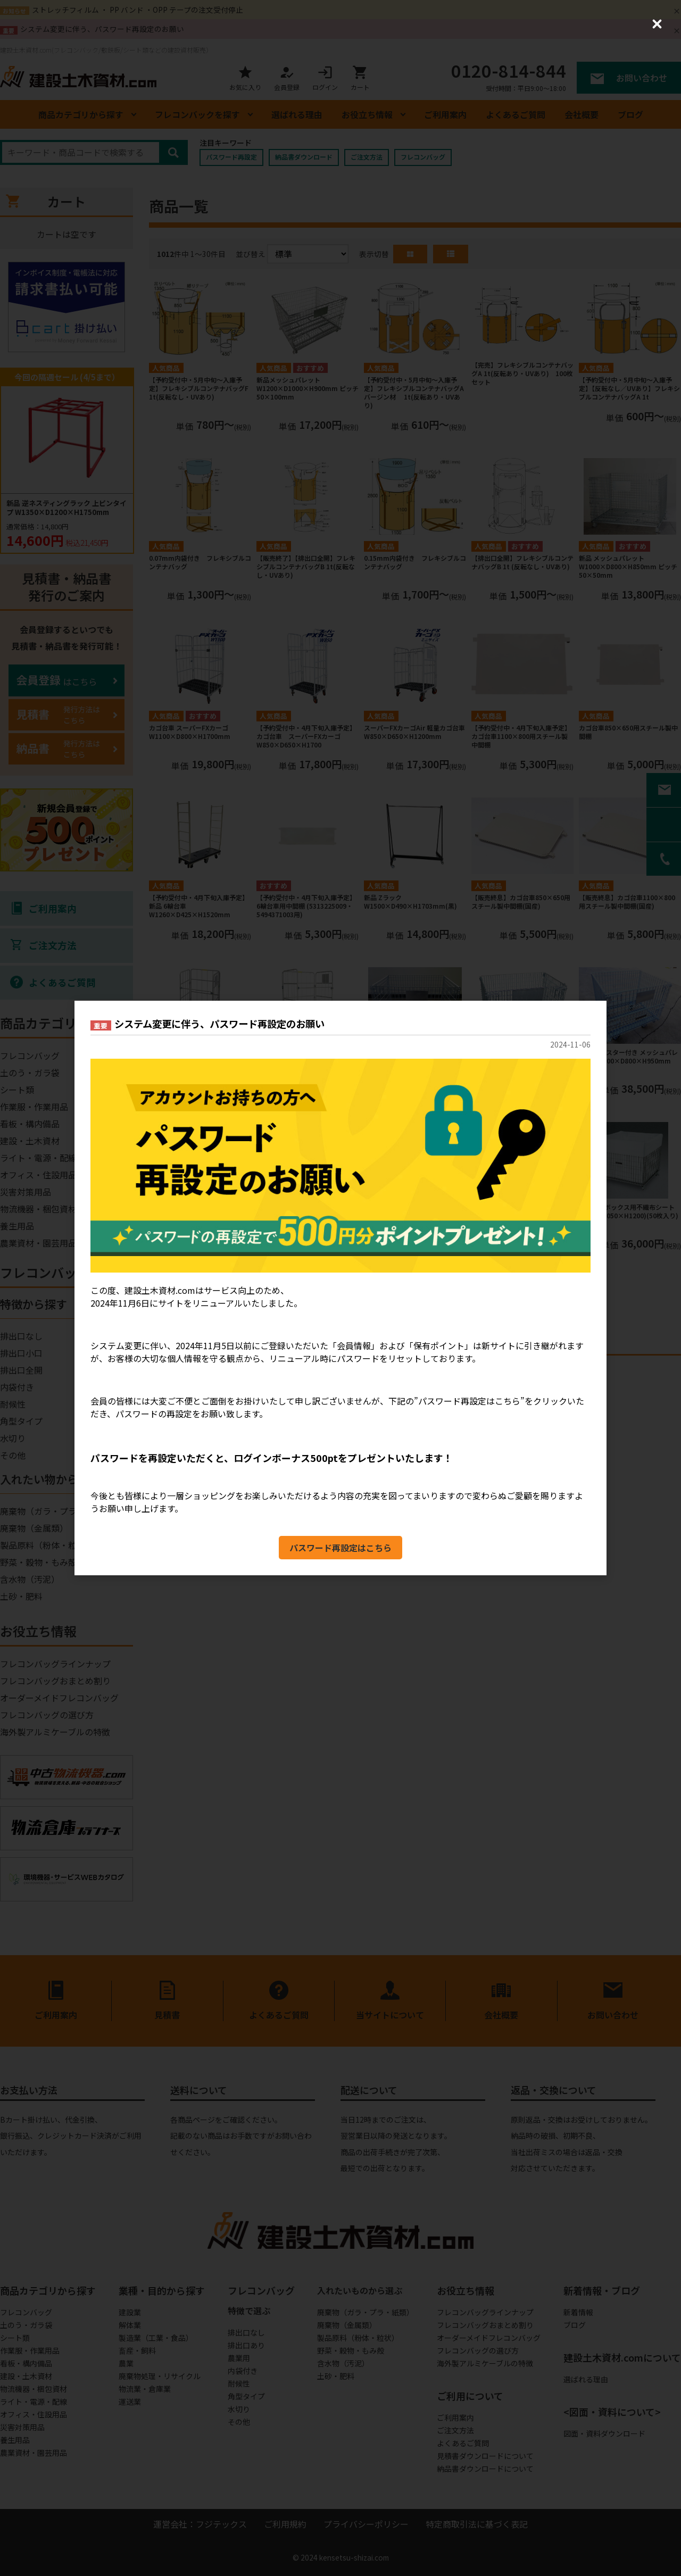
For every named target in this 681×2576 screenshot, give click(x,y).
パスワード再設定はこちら (340, 1547)
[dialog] (340, 1288)
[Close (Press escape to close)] (657, 24)
